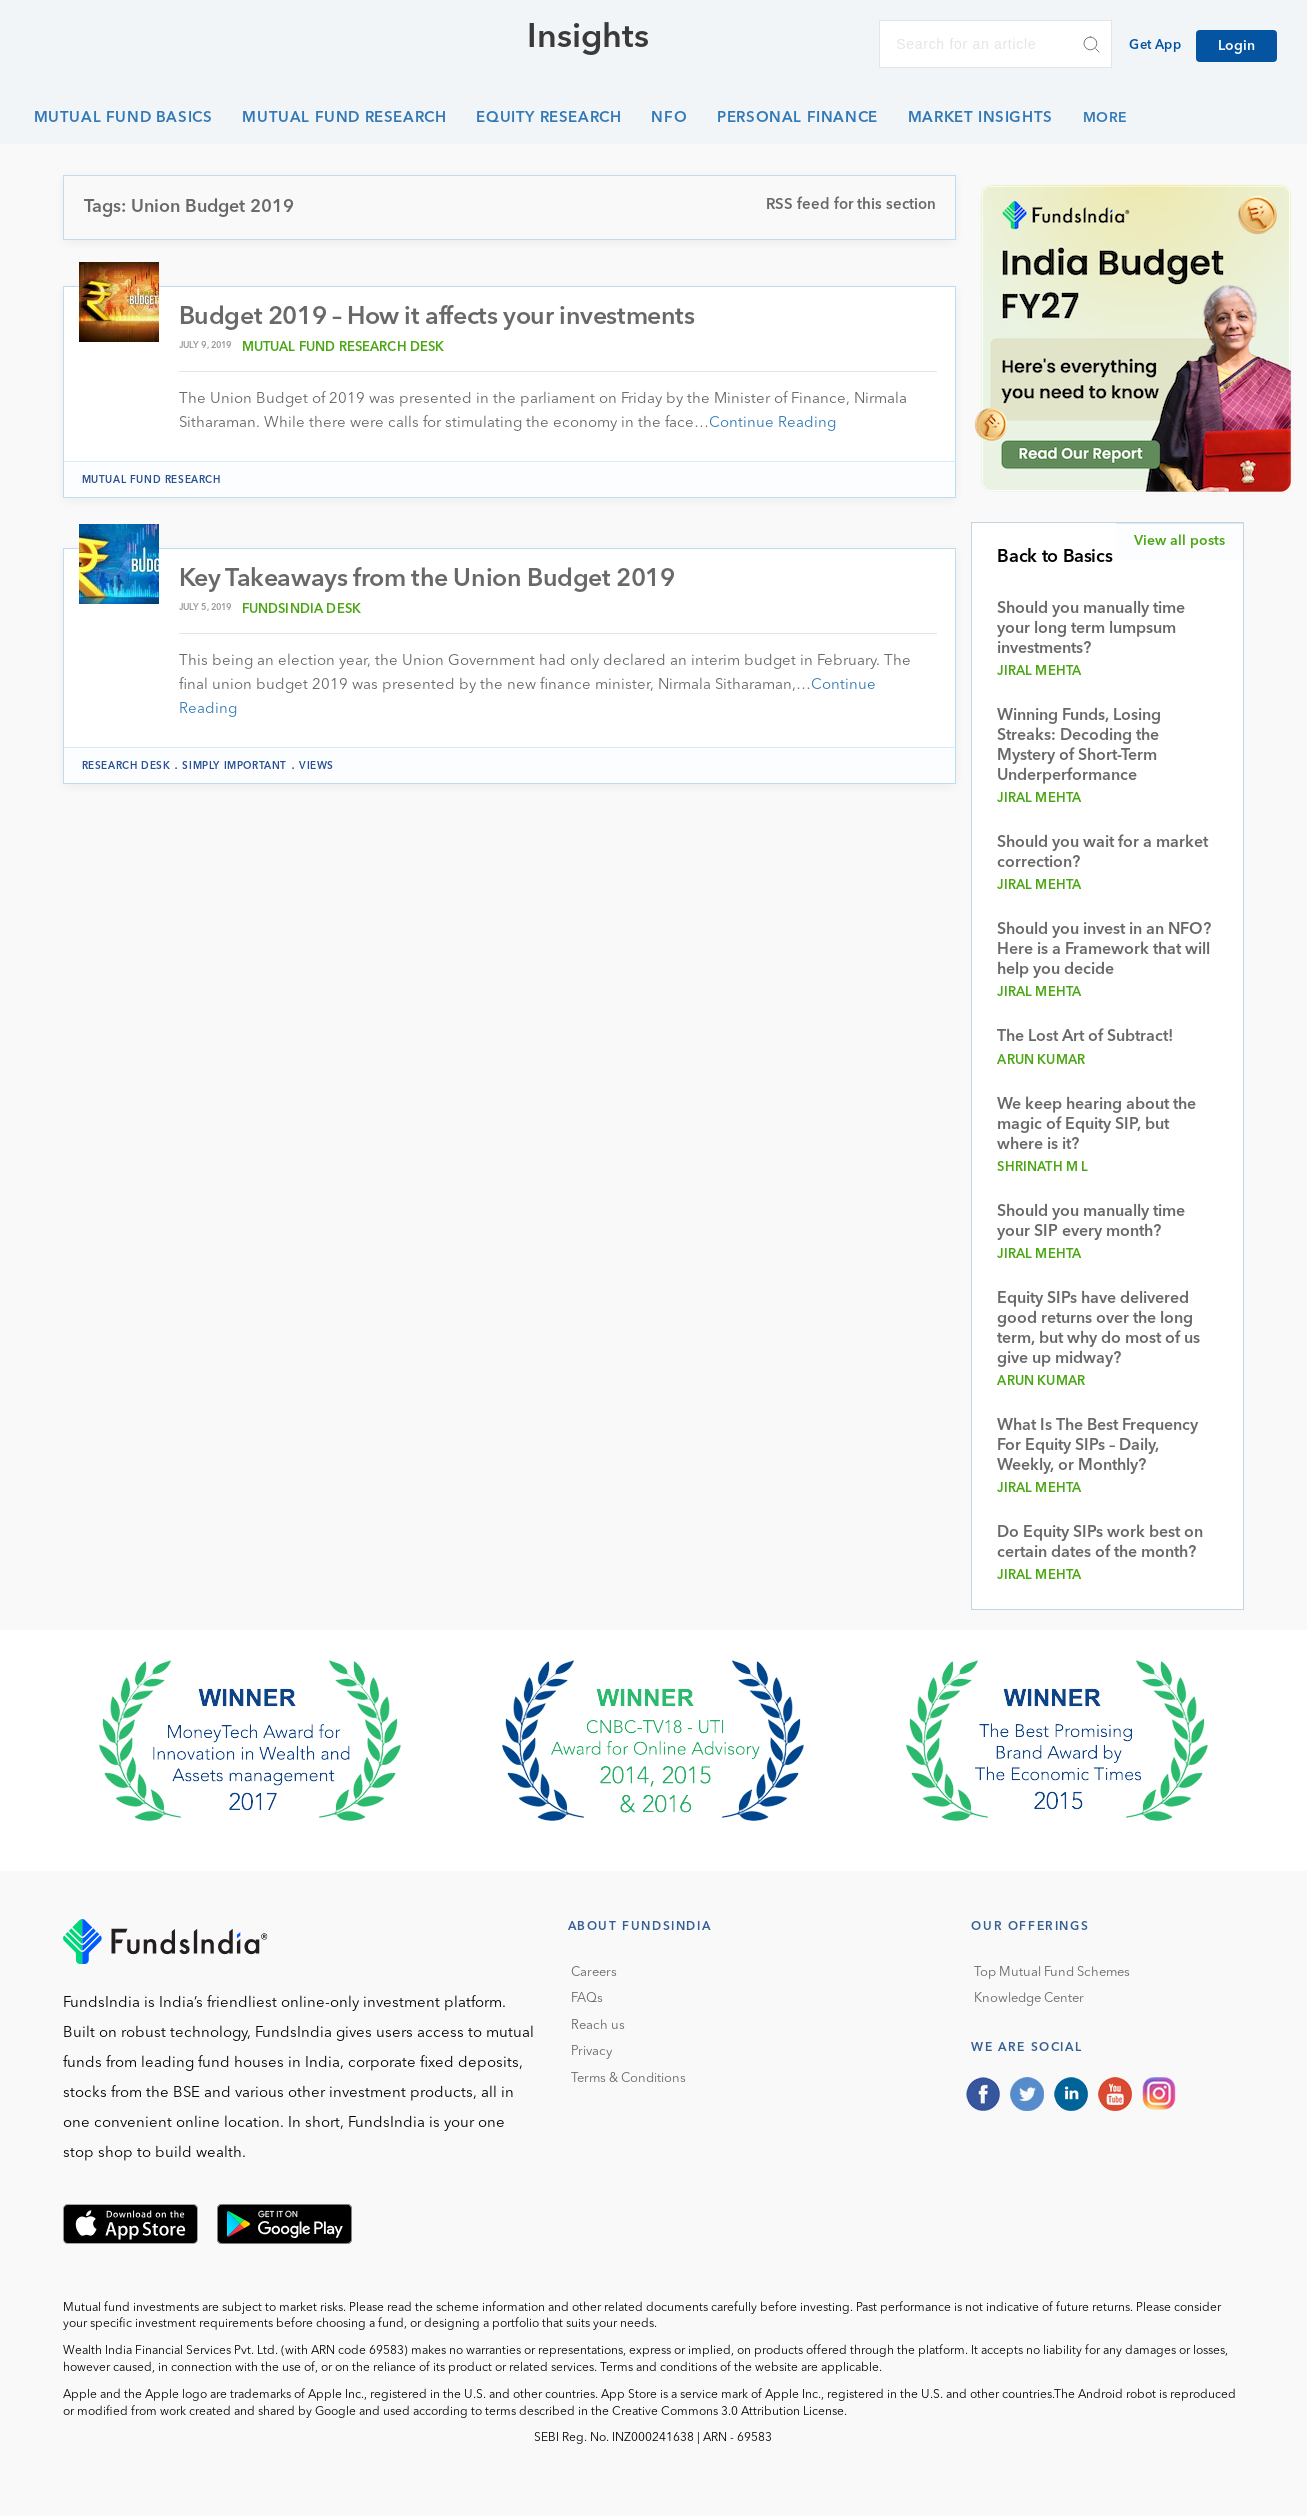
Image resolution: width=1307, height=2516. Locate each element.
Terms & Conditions (628, 2078)
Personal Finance (797, 118)
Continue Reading (772, 423)
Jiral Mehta (1039, 671)
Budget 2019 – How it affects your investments (437, 317)
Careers (594, 1972)
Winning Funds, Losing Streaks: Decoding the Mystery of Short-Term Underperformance (1079, 746)
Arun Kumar (1041, 1060)
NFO (669, 118)
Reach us (598, 2025)
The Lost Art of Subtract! (1085, 1037)
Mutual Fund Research (344, 118)
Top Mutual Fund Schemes (1052, 1972)
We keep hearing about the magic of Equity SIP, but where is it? (1096, 1125)
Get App (1155, 45)
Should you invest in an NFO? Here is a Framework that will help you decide (1104, 950)
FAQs (587, 1998)
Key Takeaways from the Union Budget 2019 (427, 579)
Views (316, 766)
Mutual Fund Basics (123, 118)
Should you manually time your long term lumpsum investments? (1091, 629)
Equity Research (548, 118)
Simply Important (234, 766)
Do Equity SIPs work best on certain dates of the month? (1100, 1543)
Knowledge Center (1029, 1998)
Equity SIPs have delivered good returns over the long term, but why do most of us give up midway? (1098, 1329)
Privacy (591, 2051)
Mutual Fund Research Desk (343, 347)
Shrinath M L (1042, 1167)
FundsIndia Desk (301, 609)
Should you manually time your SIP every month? (1091, 1222)
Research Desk (126, 766)
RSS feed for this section (851, 205)
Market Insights (980, 118)
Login (1236, 46)
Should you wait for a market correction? (1102, 853)
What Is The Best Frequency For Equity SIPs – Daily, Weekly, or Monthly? (1097, 1446)
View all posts (1179, 541)
